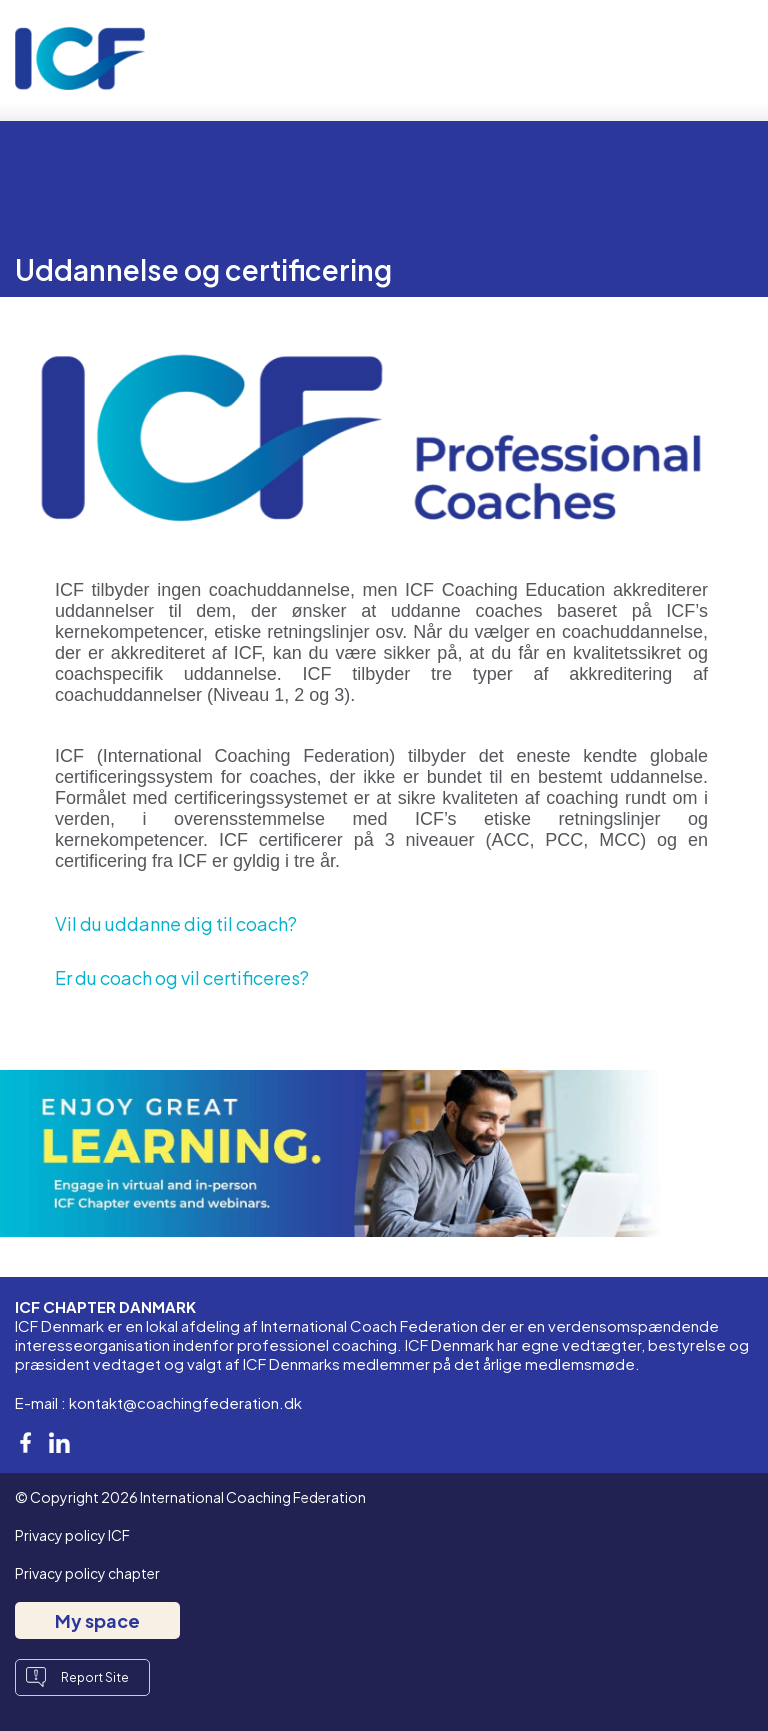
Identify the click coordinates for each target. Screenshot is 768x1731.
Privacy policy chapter (87, 1573)
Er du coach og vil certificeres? (182, 977)
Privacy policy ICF (72, 1535)
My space (97, 1620)
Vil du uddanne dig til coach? (176, 923)
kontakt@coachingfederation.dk (185, 1402)
